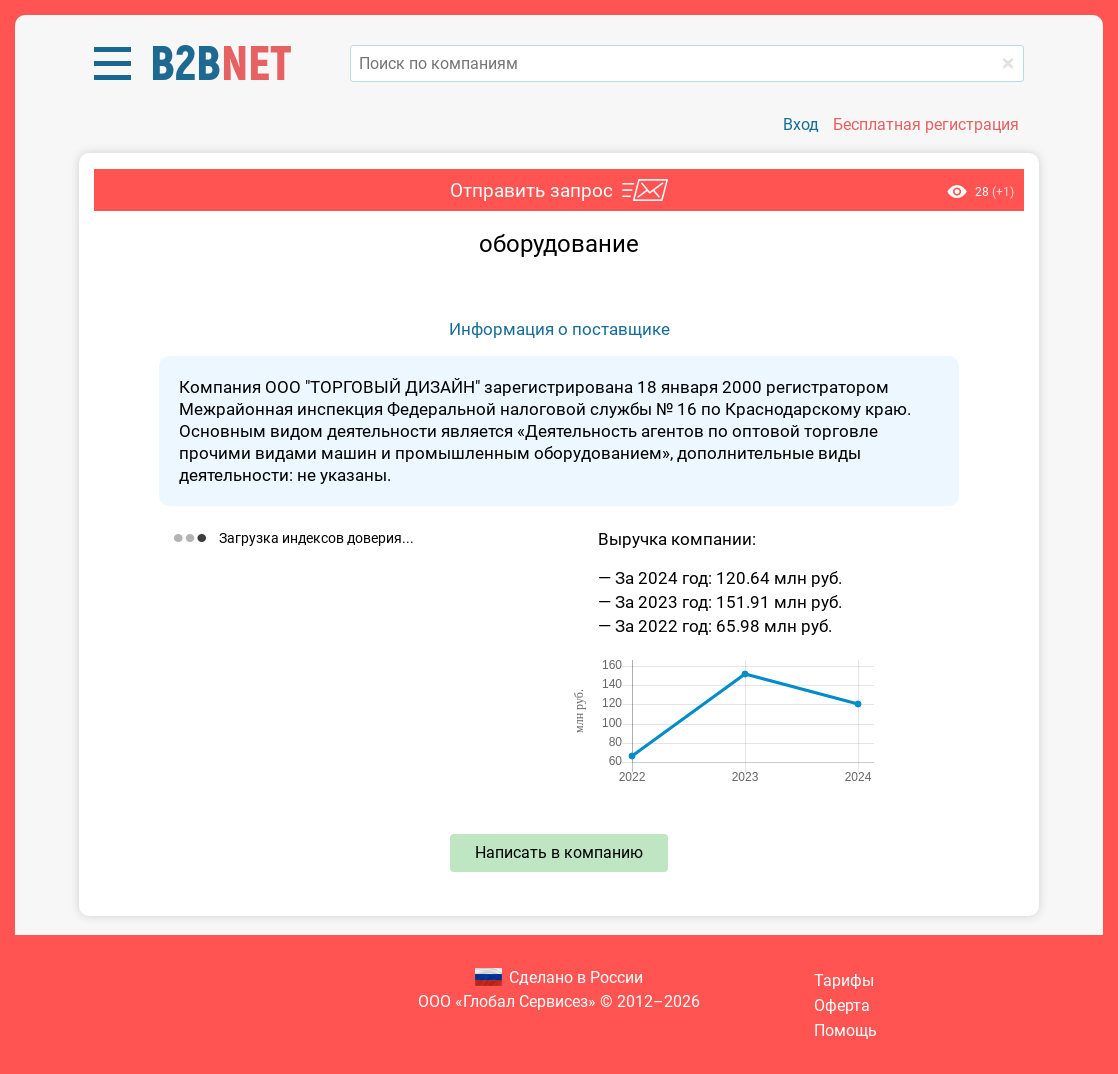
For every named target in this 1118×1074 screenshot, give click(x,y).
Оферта (842, 1005)
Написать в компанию (559, 852)
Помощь (845, 1030)
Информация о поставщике (559, 329)
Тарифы (844, 980)
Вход (801, 124)
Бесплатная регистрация (926, 124)
